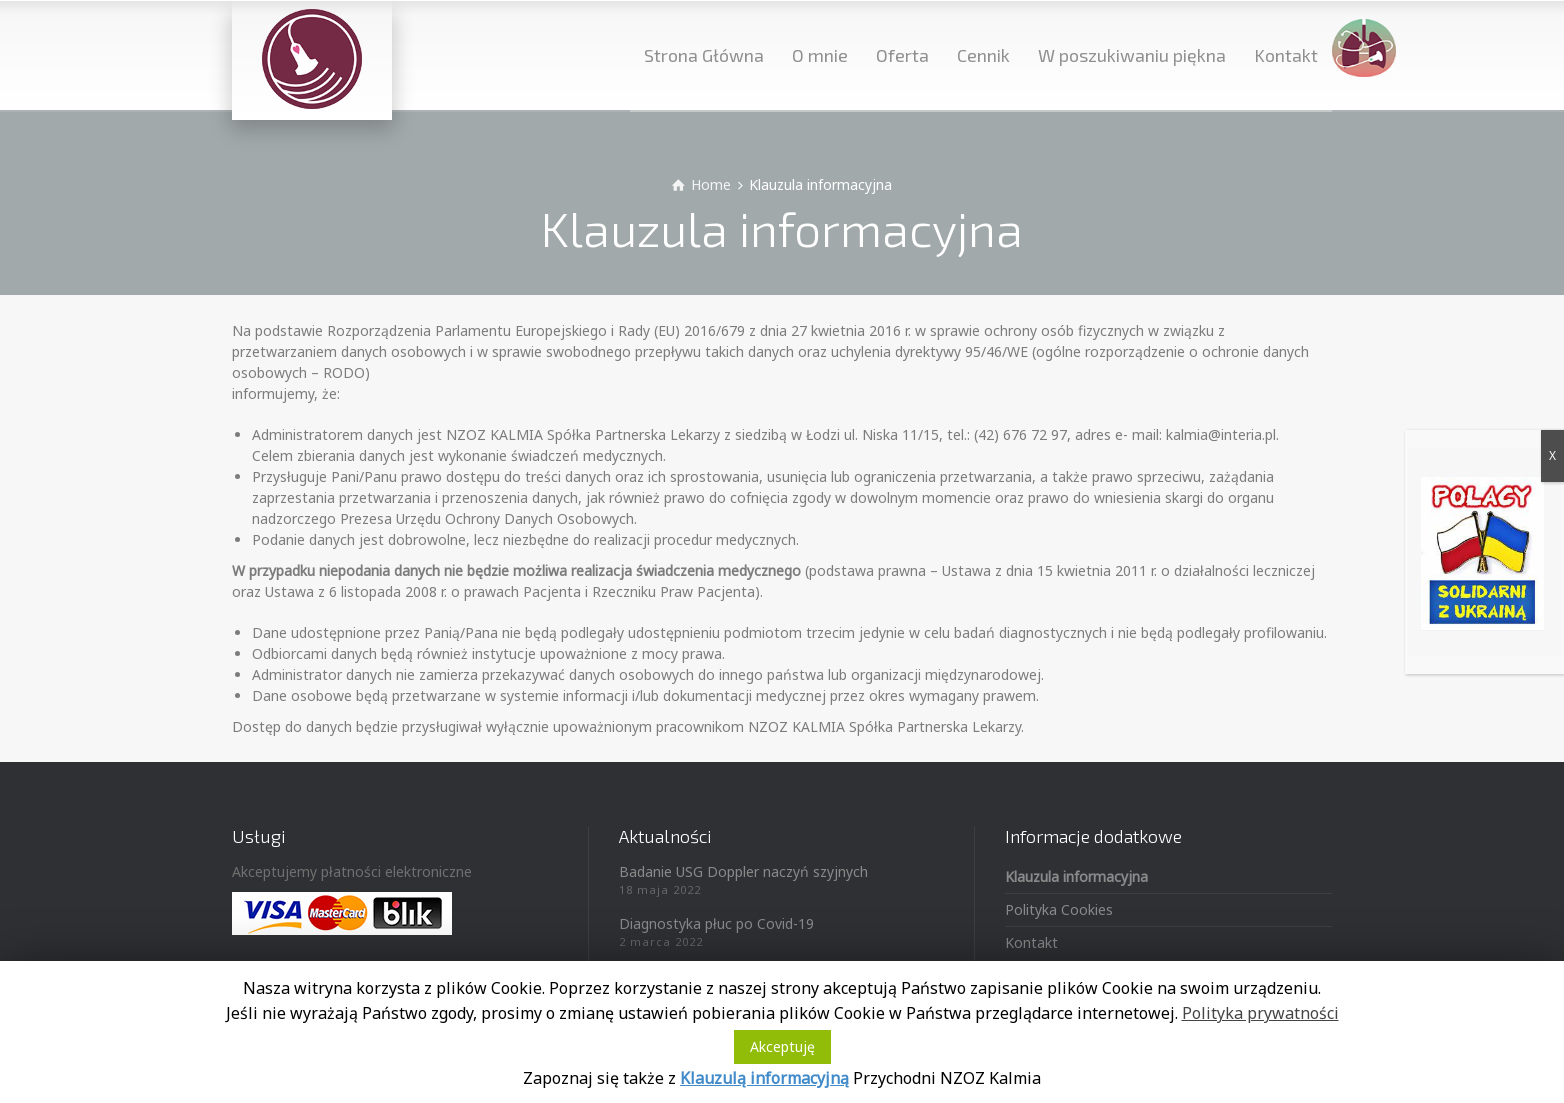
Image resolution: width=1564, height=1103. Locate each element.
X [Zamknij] (1552, 455)
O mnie (820, 55)
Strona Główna (704, 55)
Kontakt (1286, 55)
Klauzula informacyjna (1076, 876)
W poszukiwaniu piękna (1132, 55)
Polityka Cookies (1059, 909)
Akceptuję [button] (782, 1046)
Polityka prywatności (1260, 1013)
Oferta (902, 55)
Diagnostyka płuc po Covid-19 (716, 923)
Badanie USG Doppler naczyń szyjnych (743, 871)
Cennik (983, 55)
